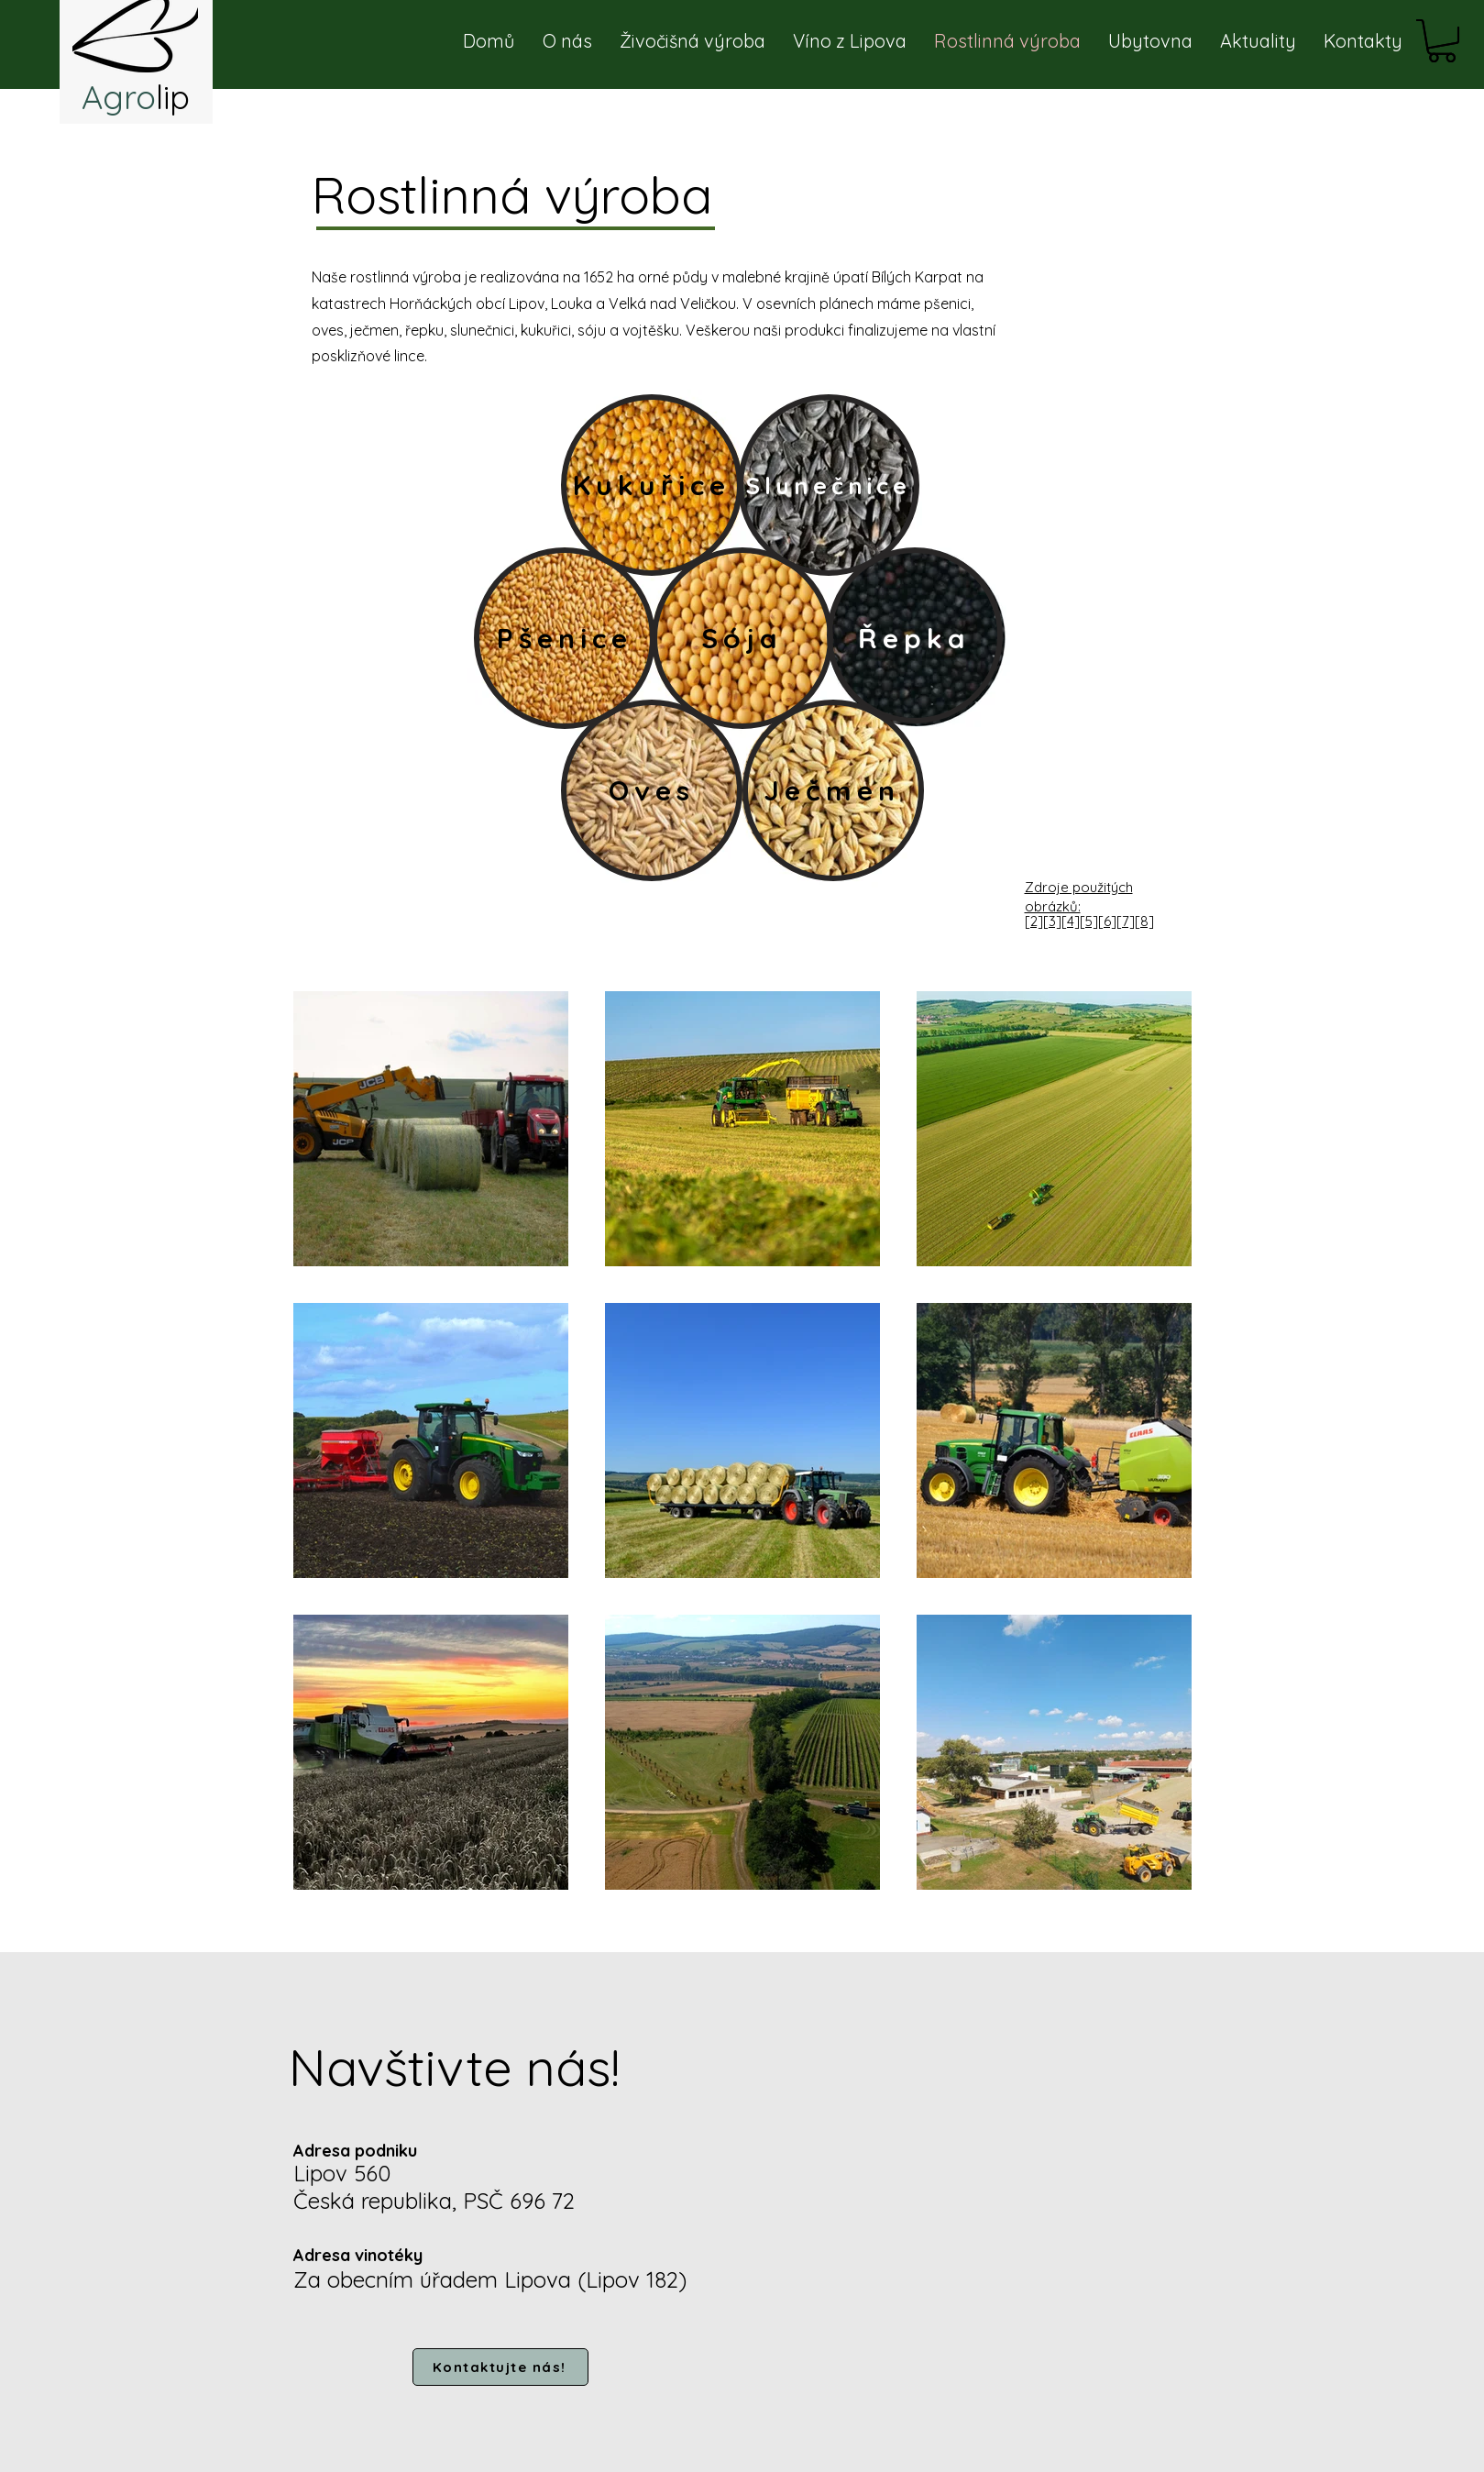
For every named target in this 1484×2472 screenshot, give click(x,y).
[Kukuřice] (652, 485)
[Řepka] (915, 638)
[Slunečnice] (829, 485)
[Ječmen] (832, 790)
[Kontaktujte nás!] (500, 2367)
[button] (1442, 40)
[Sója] (742, 638)
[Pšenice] (565, 638)
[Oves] (652, 790)
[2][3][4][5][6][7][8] (1089, 921)
